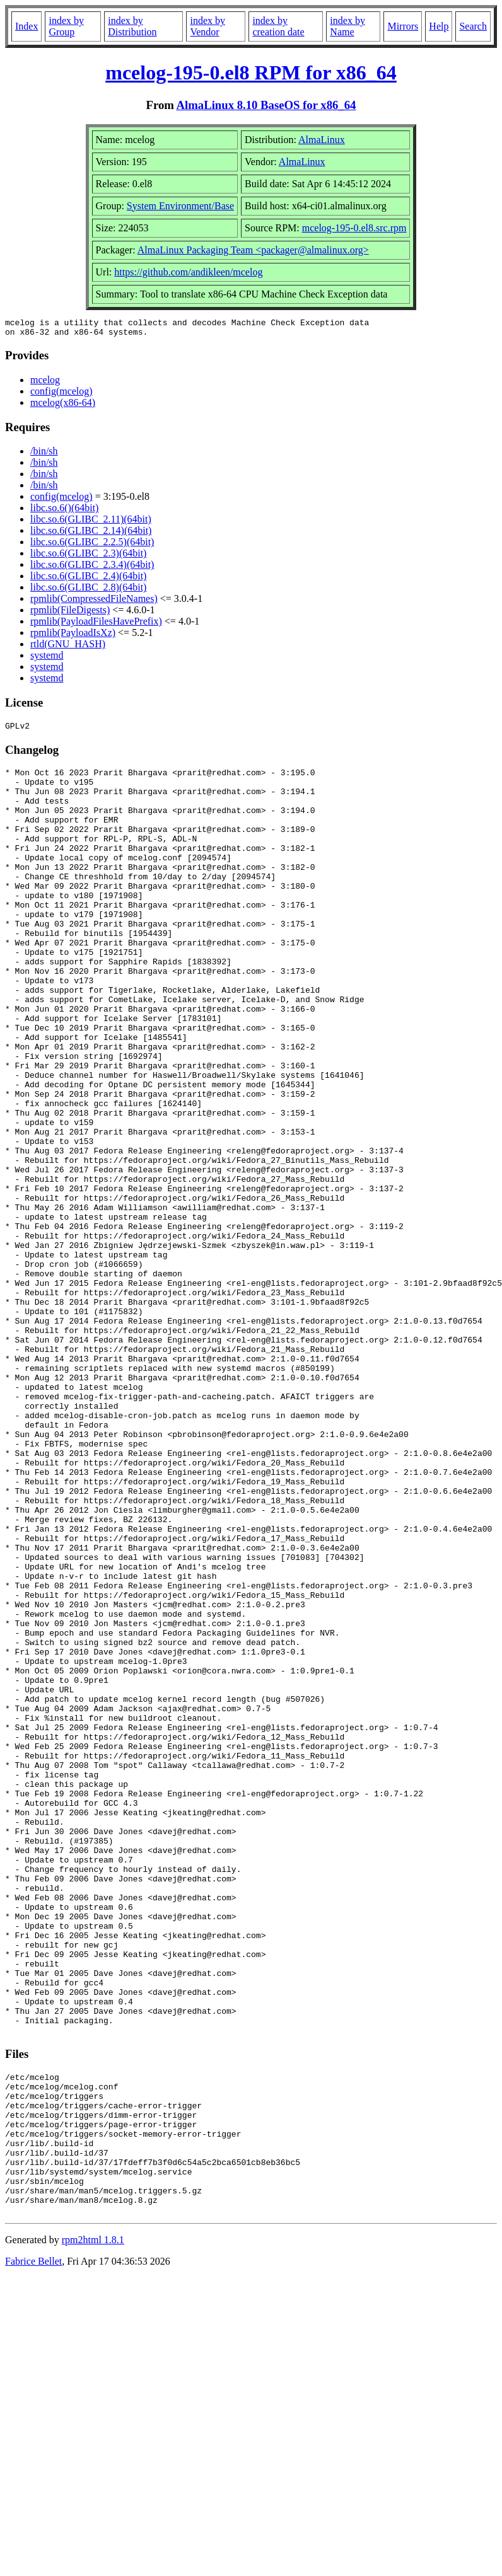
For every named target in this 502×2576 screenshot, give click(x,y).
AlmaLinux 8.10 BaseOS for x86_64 (266, 105)
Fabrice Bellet (33, 2548)
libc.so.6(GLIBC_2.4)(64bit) (88, 579)
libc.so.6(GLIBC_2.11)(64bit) (90, 522)
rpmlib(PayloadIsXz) (72, 636)
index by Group (66, 26)
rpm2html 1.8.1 (93, 2527)
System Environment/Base (180, 205)
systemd (46, 659)
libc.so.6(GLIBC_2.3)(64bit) (88, 557)
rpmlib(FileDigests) (70, 613)
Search (473, 26)
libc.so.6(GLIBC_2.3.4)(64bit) (92, 568)
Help (438, 26)
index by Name (347, 26)
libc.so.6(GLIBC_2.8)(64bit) (88, 591)
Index (26, 26)
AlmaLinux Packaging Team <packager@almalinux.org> (253, 250)
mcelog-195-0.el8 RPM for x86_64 (251, 72)
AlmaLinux (321, 139)
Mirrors (402, 26)
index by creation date (278, 26)
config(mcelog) (61, 395)
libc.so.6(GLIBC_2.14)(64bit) (90, 534)
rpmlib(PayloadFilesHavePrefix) (96, 625)
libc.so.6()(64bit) (64, 511)
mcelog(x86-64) (62, 406)
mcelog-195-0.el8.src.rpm (354, 227)
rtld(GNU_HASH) (67, 647)
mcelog (45, 383)
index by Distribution (132, 26)
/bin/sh (44, 454)
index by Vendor (207, 26)
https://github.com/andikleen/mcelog (188, 272)
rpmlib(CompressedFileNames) (94, 602)
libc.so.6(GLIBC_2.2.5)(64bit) (92, 545)
